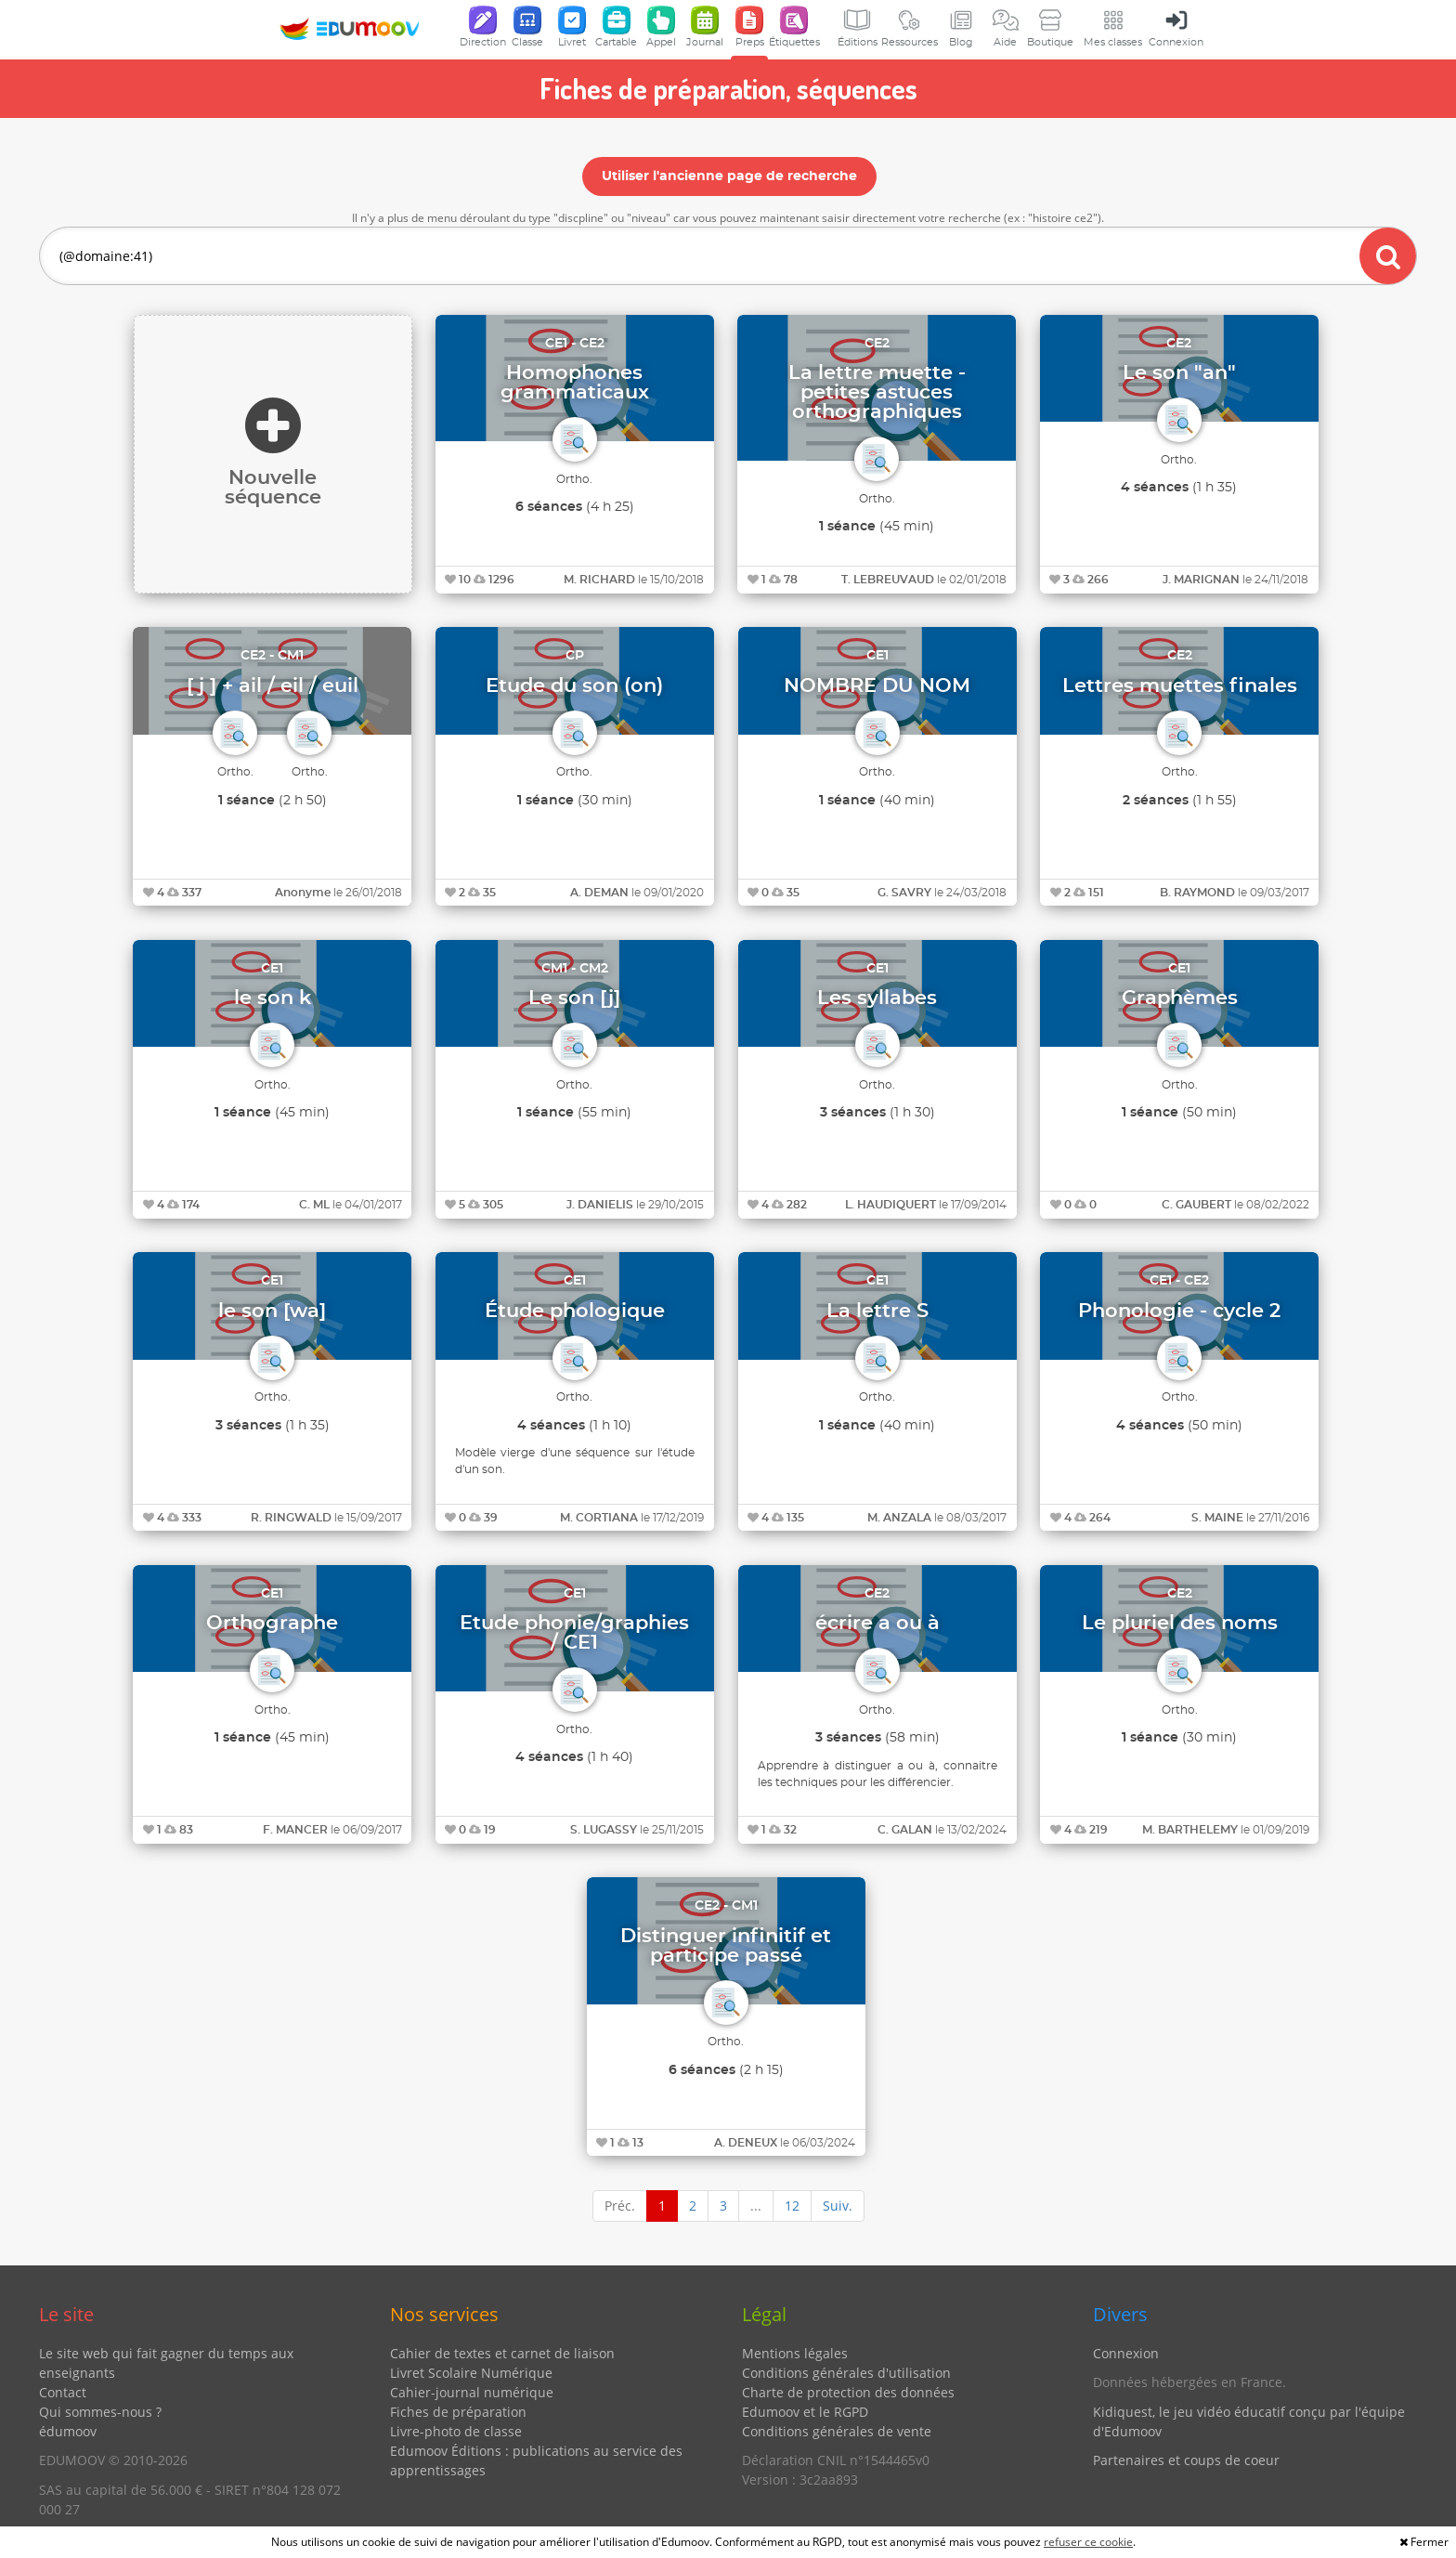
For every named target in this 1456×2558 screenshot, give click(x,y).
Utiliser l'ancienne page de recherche (729, 176)
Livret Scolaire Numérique (471, 2373)
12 (792, 2205)
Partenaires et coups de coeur (1186, 2460)
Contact (62, 2392)
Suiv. (837, 2205)
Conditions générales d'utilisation (846, 2373)
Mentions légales (795, 2353)
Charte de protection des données (848, 2392)
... (755, 2205)
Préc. (619, 2205)
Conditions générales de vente (836, 2431)
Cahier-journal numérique (471, 2392)
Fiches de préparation (458, 2412)
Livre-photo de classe (456, 2431)
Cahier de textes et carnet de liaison (502, 2353)
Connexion (1126, 2353)
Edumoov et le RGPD (805, 2412)
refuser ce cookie (1088, 2542)
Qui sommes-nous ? (100, 2412)
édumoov (68, 2431)
